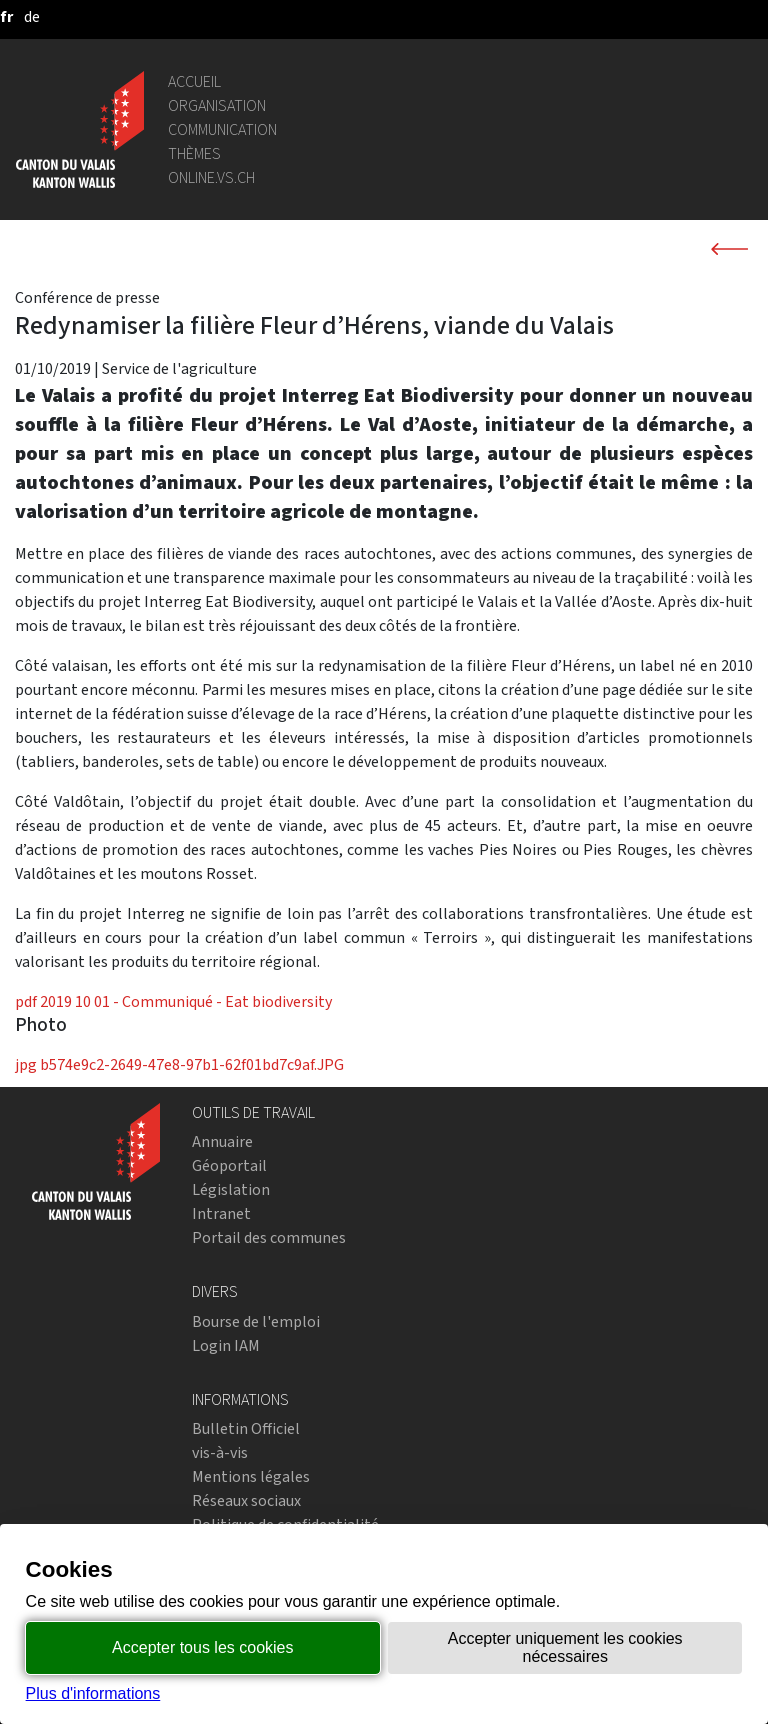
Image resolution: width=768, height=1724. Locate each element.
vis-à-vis (220, 1452)
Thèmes (194, 153)
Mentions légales (251, 1476)
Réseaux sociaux (246, 1500)
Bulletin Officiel (246, 1428)
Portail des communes (269, 1237)
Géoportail (229, 1165)
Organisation (217, 105)
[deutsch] (32, 16)
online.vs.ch (211, 177)
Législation (231, 1189)
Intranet (221, 1213)
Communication (222, 129)
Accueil (194, 81)
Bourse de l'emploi (256, 1321)
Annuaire (222, 1141)
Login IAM (226, 1345)
